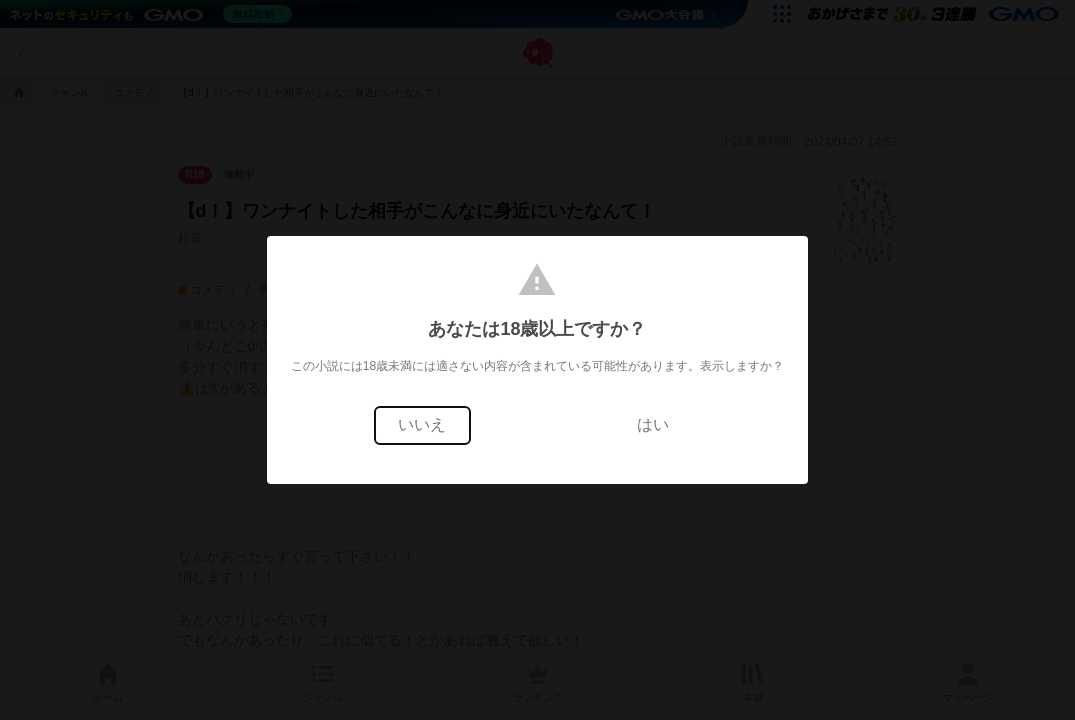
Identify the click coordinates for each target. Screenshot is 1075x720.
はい (653, 424)
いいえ (422, 424)
